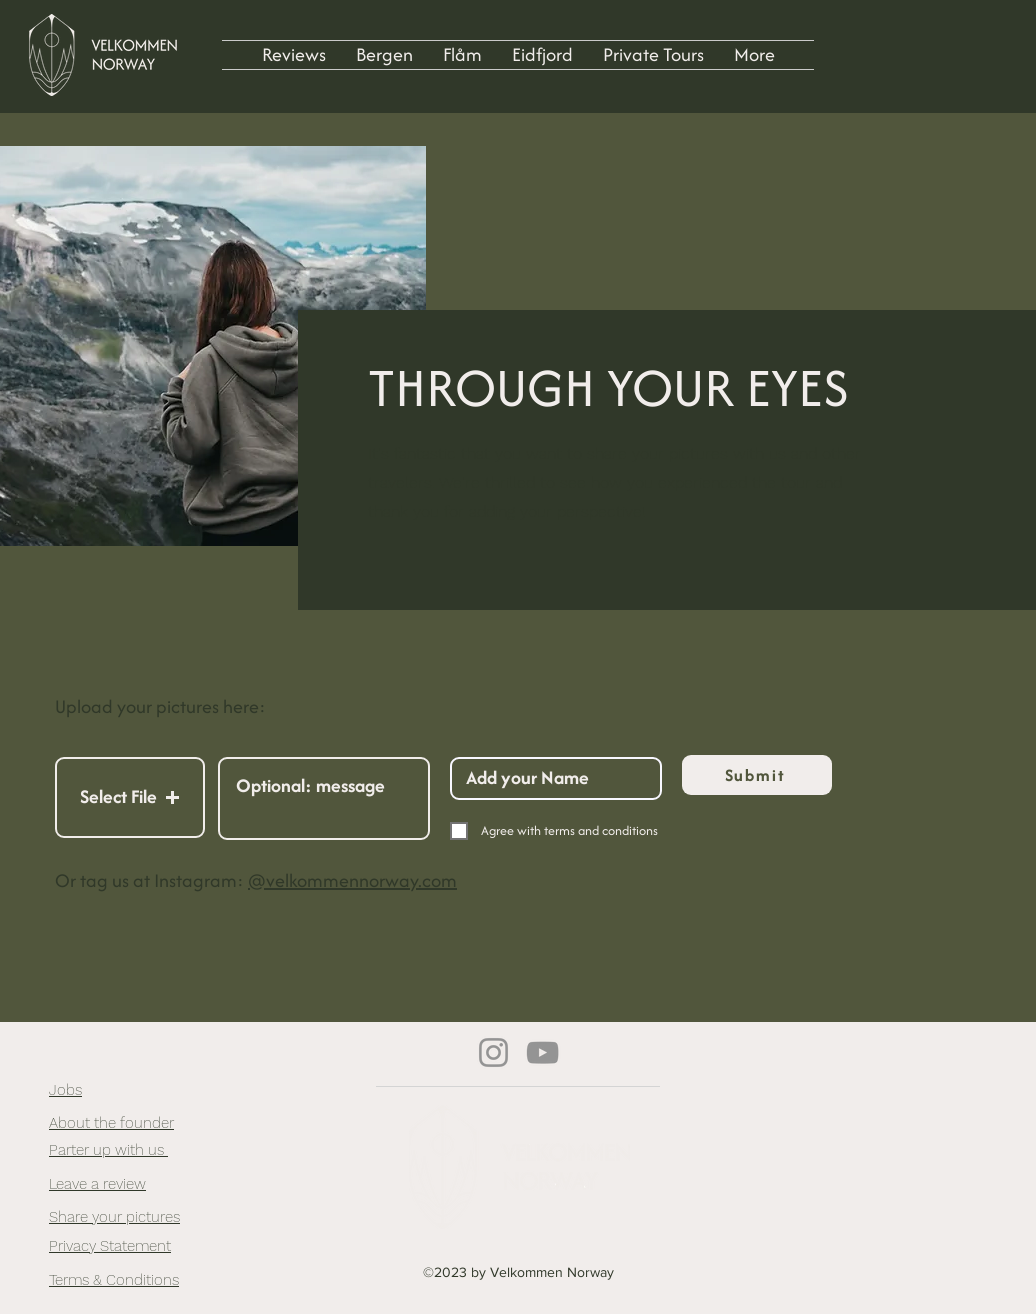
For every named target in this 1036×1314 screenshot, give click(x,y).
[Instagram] (493, 1052)
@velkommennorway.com (352, 880)
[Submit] (757, 775)
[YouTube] (542, 1052)
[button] (130, 797)
